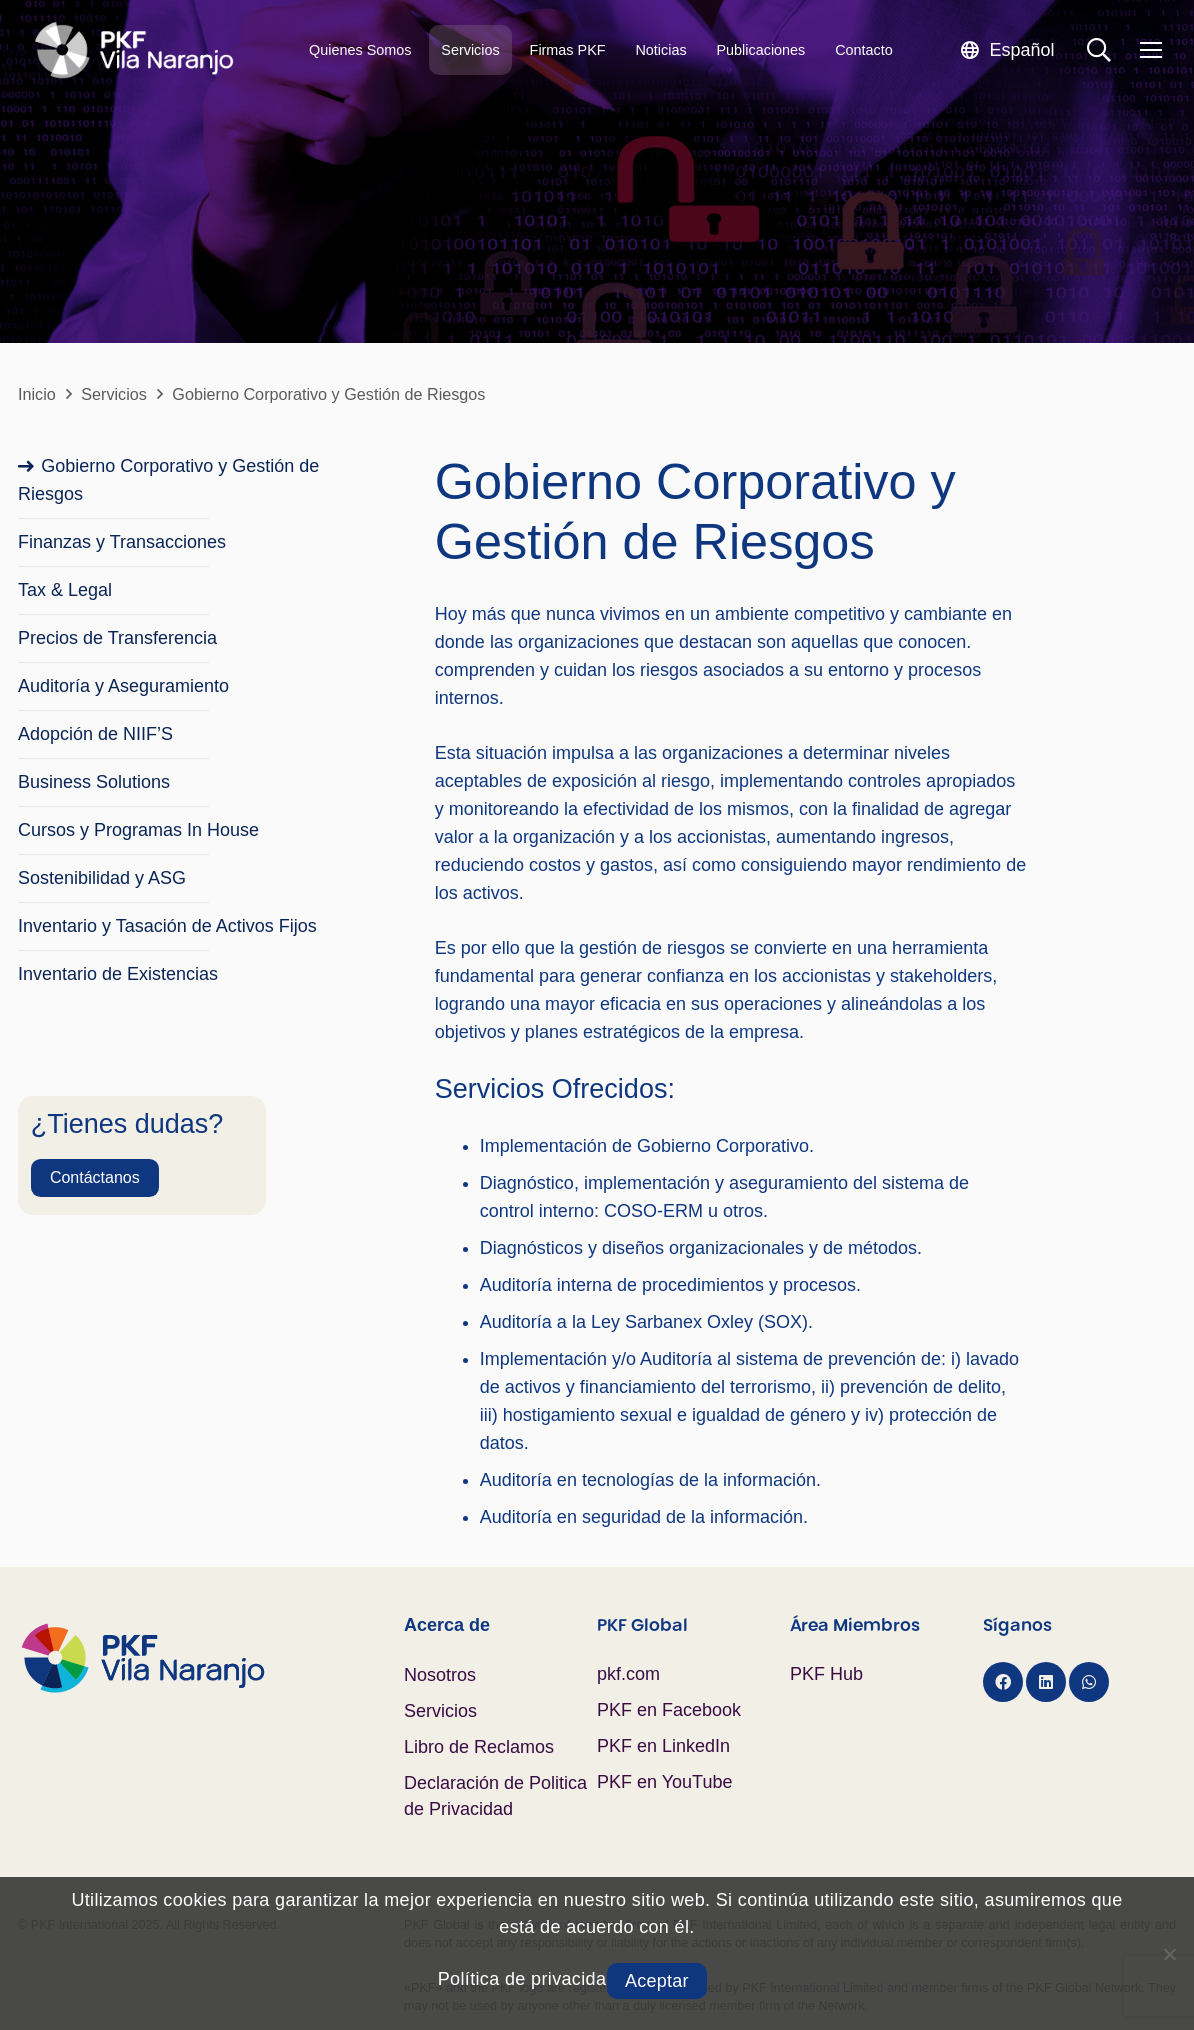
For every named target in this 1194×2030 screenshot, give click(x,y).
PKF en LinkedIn (663, 1746)
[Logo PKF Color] (211, 1658)
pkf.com (628, 1674)
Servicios (440, 1711)
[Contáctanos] (95, 1178)
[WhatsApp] (1089, 1682)
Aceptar (657, 1981)
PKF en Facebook (669, 1710)
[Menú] (1150, 50)
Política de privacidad (527, 1979)
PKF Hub (826, 1674)
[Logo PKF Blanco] (133, 50)
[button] (1007, 49)
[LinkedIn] (1046, 1682)
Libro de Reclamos (479, 1747)
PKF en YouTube (664, 1782)
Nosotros (440, 1675)
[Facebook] (1003, 1682)
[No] (1169, 1954)
